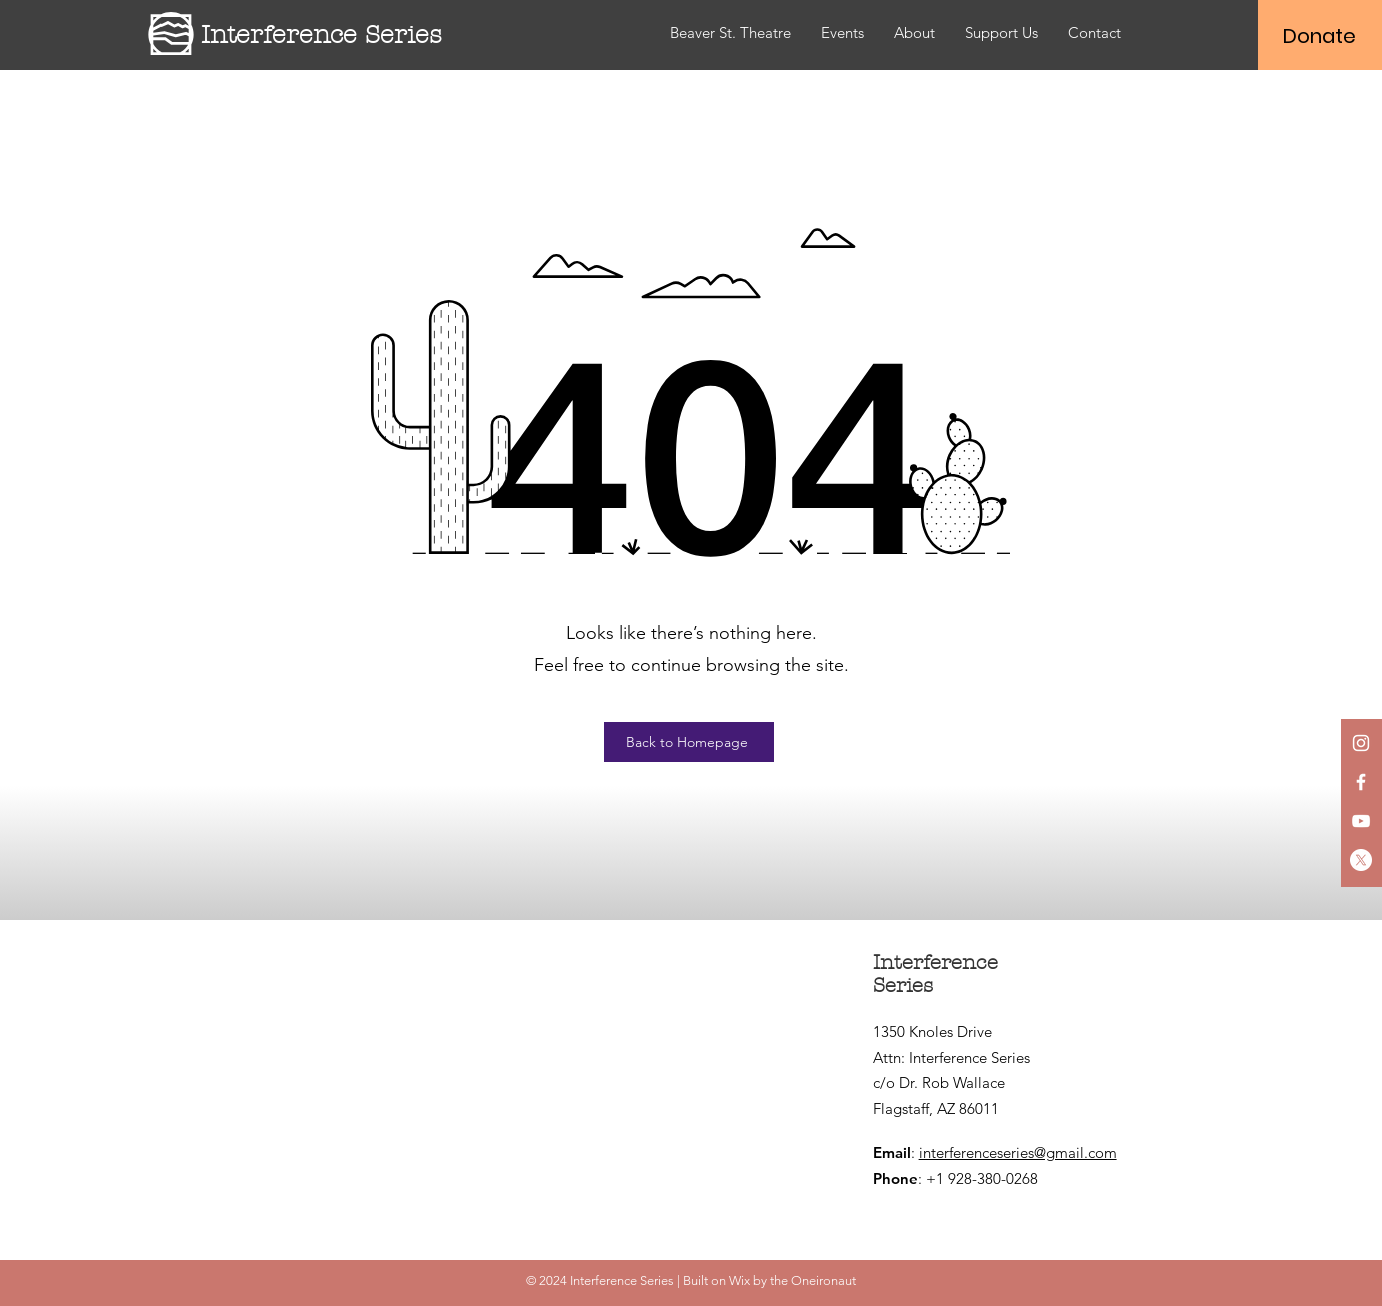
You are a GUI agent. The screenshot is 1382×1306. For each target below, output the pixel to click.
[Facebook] (1361, 782)
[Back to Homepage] (689, 742)
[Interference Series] (339, 35)
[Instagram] (1361, 743)
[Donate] (1320, 36)
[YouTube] (1361, 821)
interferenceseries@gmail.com (1018, 1152)
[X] (1361, 860)
